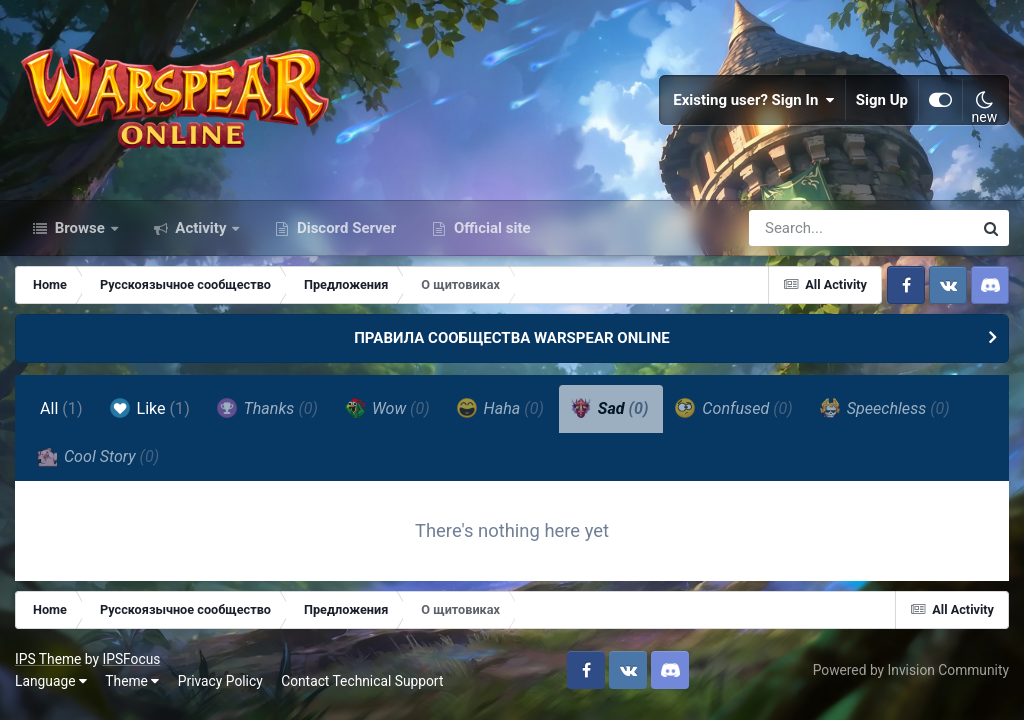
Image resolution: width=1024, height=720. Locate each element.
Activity (201, 228)
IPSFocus (131, 659)
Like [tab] (150, 408)
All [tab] (61, 408)
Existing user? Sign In (754, 100)
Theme (132, 681)
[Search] (804, 228)
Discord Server (344, 228)
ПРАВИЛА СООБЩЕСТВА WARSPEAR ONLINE (512, 338)
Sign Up (882, 100)
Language (51, 681)
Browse (80, 228)
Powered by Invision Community (911, 670)
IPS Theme (48, 659)
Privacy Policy (220, 681)
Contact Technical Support (362, 681)
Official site (490, 228)
